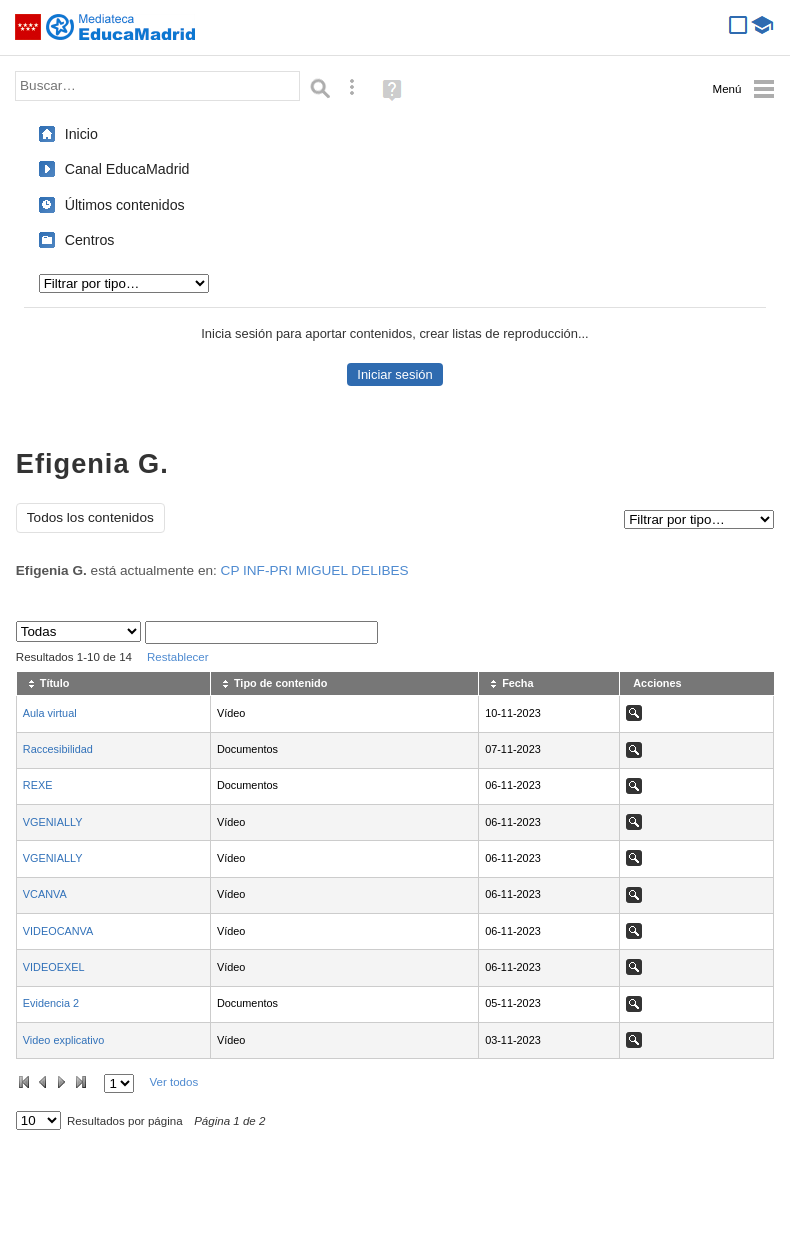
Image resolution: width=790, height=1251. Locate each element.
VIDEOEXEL (54, 967)
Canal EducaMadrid (127, 169)
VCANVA (45, 894)
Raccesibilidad (58, 749)
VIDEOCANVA (58, 931)
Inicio (81, 134)
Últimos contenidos (125, 205)
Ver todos (173, 1082)
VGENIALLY (53, 822)
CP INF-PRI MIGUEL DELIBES (315, 570)
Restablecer (178, 657)
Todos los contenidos (90, 517)
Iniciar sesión (394, 374)
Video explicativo (63, 1040)
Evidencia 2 (51, 1003)
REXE (38, 785)
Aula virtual (50, 713)
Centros (90, 240)
